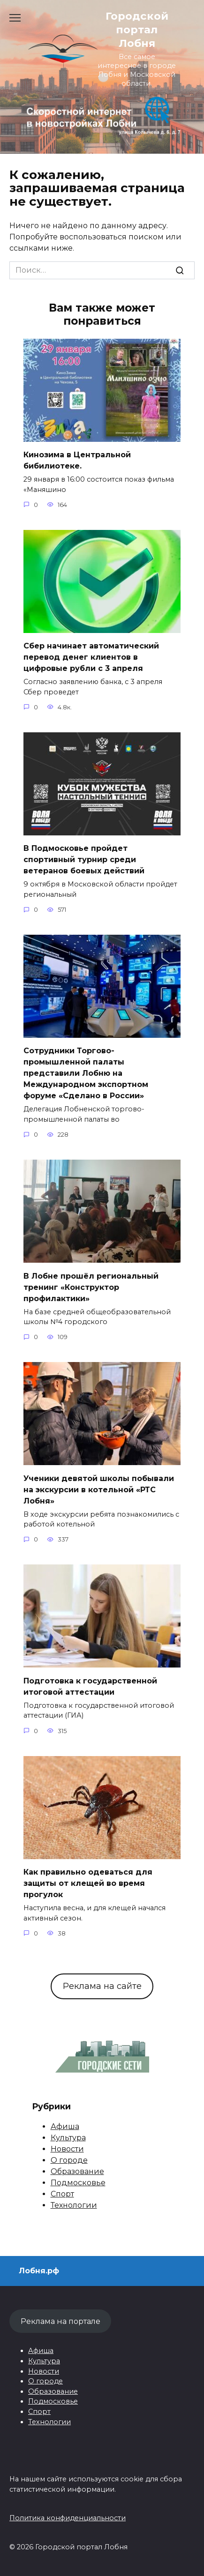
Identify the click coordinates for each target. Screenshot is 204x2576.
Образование (77, 2171)
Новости (67, 2148)
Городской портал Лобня (137, 29)
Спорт (62, 2193)
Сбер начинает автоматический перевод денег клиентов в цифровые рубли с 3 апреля (91, 657)
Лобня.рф (39, 2270)
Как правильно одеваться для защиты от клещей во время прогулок (87, 1883)
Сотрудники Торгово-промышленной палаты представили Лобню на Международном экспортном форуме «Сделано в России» (85, 1073)
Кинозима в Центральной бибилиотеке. (77, 460)
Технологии (74, 2205)
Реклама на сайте (102, 1986)
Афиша (65, 2126)
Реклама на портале (60, 2321)
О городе (69, 2160)
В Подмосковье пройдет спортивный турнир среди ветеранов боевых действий (83, 859)
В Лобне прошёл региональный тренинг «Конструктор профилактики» (91, 1287)
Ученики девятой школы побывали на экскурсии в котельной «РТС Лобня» (98, 1489)
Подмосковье (78, 2182)
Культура (68, 2137)
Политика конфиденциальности (67, 2518)
